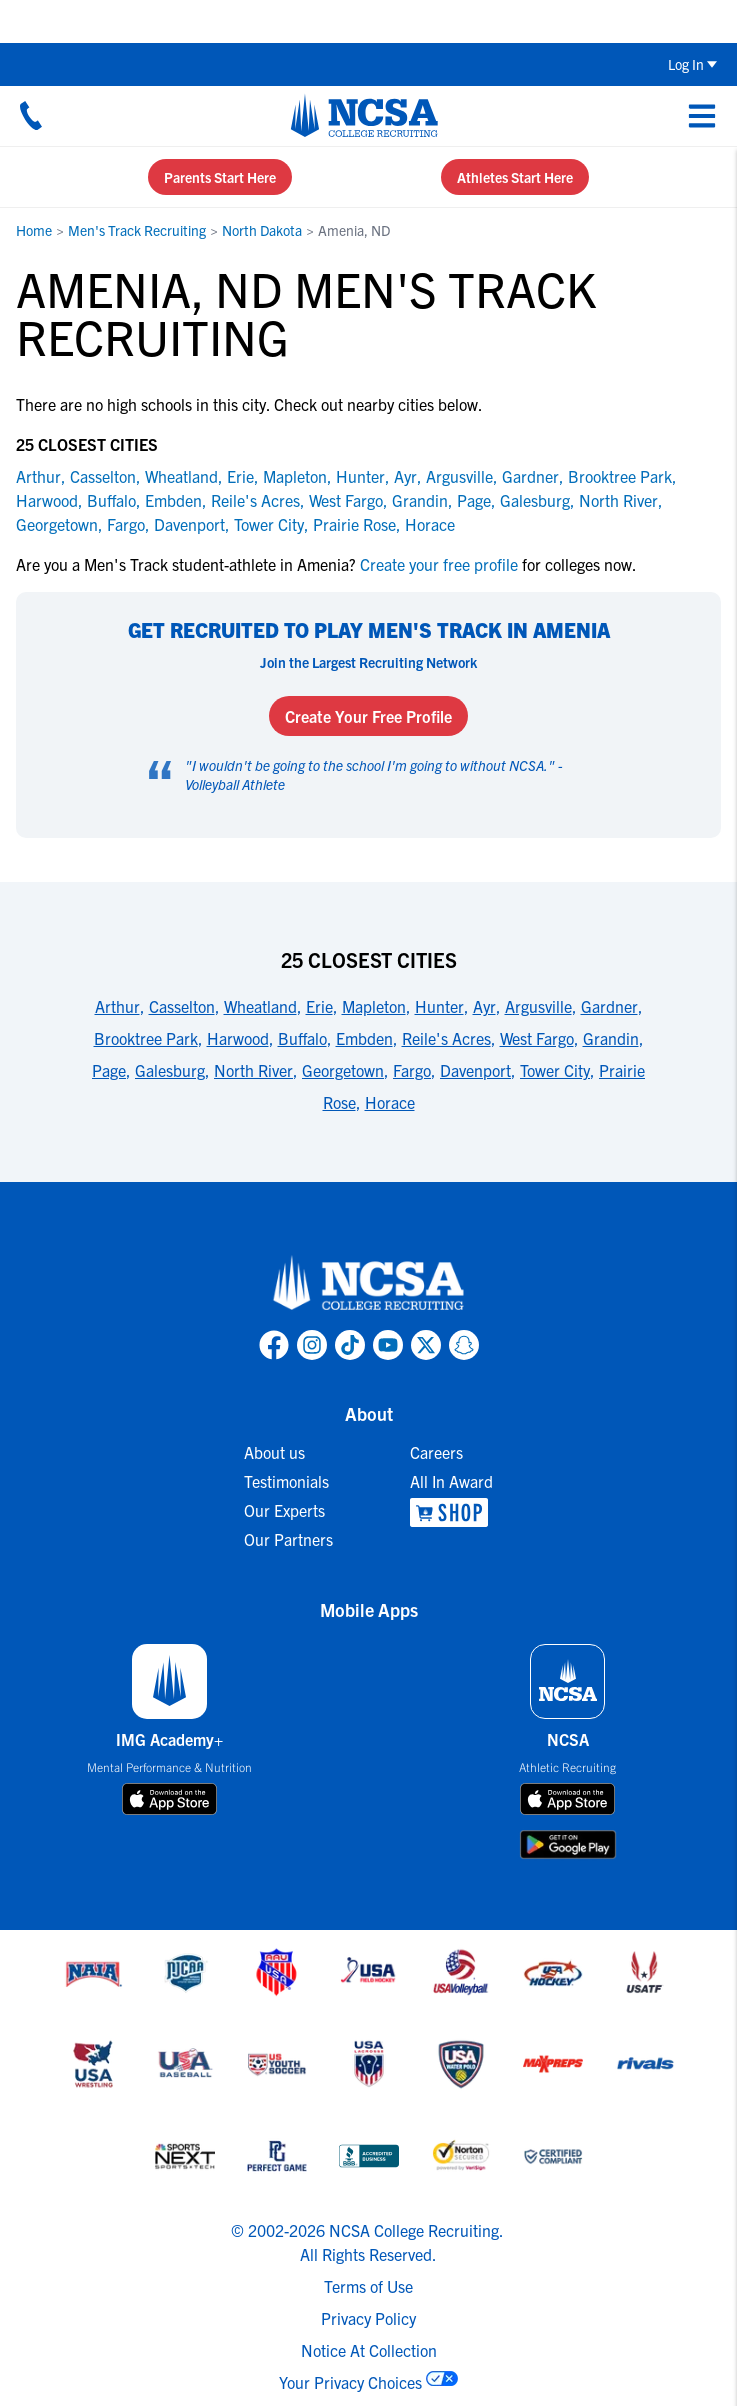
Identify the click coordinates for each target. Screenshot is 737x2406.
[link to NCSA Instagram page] (312, 1345)
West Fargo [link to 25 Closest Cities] (537, 1038)
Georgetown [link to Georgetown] (57, 524)
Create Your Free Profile (368, 716)
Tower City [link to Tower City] (269, 524)
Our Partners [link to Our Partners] (288, 1539)
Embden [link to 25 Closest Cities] (364, 1038)
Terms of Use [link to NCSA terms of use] (368, 2286)
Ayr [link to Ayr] (405, 476)
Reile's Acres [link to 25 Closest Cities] (446, 1038)
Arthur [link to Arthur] (38, 476)
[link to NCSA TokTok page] (350, 1345)
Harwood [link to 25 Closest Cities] (238, 1038)
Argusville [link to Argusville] (459, 476)
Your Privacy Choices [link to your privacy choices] (350, 2382)
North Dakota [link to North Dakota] (262, 230)
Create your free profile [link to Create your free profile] (439, 564)
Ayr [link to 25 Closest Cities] (484, 1006)
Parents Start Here (220, 177)
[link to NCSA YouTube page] (388, 1345)
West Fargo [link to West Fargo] (346, 500)
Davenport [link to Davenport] (189, 524)
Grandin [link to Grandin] (420, 500)
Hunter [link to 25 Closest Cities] (439, 1006)
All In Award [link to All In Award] (451, 1481)
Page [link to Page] (474, 500)
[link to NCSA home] (369, 1284)
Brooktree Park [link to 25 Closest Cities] (146, 1038)
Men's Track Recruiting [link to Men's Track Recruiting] (137, 230)
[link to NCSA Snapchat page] (464, 1345)
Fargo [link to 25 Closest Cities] (412, 1070)
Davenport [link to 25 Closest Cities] (475, 1070)
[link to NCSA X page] (426, 1345)
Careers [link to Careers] (436, 1452)
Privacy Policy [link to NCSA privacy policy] (368, 2318)
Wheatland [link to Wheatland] (181, 476)
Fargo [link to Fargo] (126, 524)
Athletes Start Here (515, 177)
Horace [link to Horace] (430, 524)
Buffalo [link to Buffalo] (111, 500)
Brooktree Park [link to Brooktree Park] (620, 476)
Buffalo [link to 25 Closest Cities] (302, 1038)
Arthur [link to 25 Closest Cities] (117, 1006)
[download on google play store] (568, 1844)
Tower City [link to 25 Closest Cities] (555, 1070)
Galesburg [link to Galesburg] (535, 500)
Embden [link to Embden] (173, 500)
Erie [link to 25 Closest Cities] (319, 1006)
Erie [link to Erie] (240, 476)
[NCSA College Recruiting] (364, 115)
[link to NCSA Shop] (451, 1512)
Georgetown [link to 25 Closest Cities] (343, 1070)
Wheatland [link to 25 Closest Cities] (260, 1006)
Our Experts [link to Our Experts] (284, 1510)
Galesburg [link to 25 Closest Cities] (170, 1070)
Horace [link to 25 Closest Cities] (390, 1102)
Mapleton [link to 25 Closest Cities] (374, 1006)
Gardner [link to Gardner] (530, 476)
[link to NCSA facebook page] (274, 1345)
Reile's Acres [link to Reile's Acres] (255, 500)
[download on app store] (169, 1799)
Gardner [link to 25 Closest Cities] (609, 1006)
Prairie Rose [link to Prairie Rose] (354, 524)
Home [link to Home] (34, 230)
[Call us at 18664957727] (31, 115)
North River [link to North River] (618, 500)
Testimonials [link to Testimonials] (286, 1481)
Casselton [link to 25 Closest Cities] (182, 1006)
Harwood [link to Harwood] (47, 500)
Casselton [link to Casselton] (103, 476)
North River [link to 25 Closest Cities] (253, 1070)
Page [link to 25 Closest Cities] (109, 1070)
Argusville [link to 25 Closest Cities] (538, 1006)
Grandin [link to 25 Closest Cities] (611, 1038)
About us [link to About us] (274, 1452)
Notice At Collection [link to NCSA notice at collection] (369, 2350)
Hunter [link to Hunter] (360, 476)
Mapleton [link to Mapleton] (295, 476)
